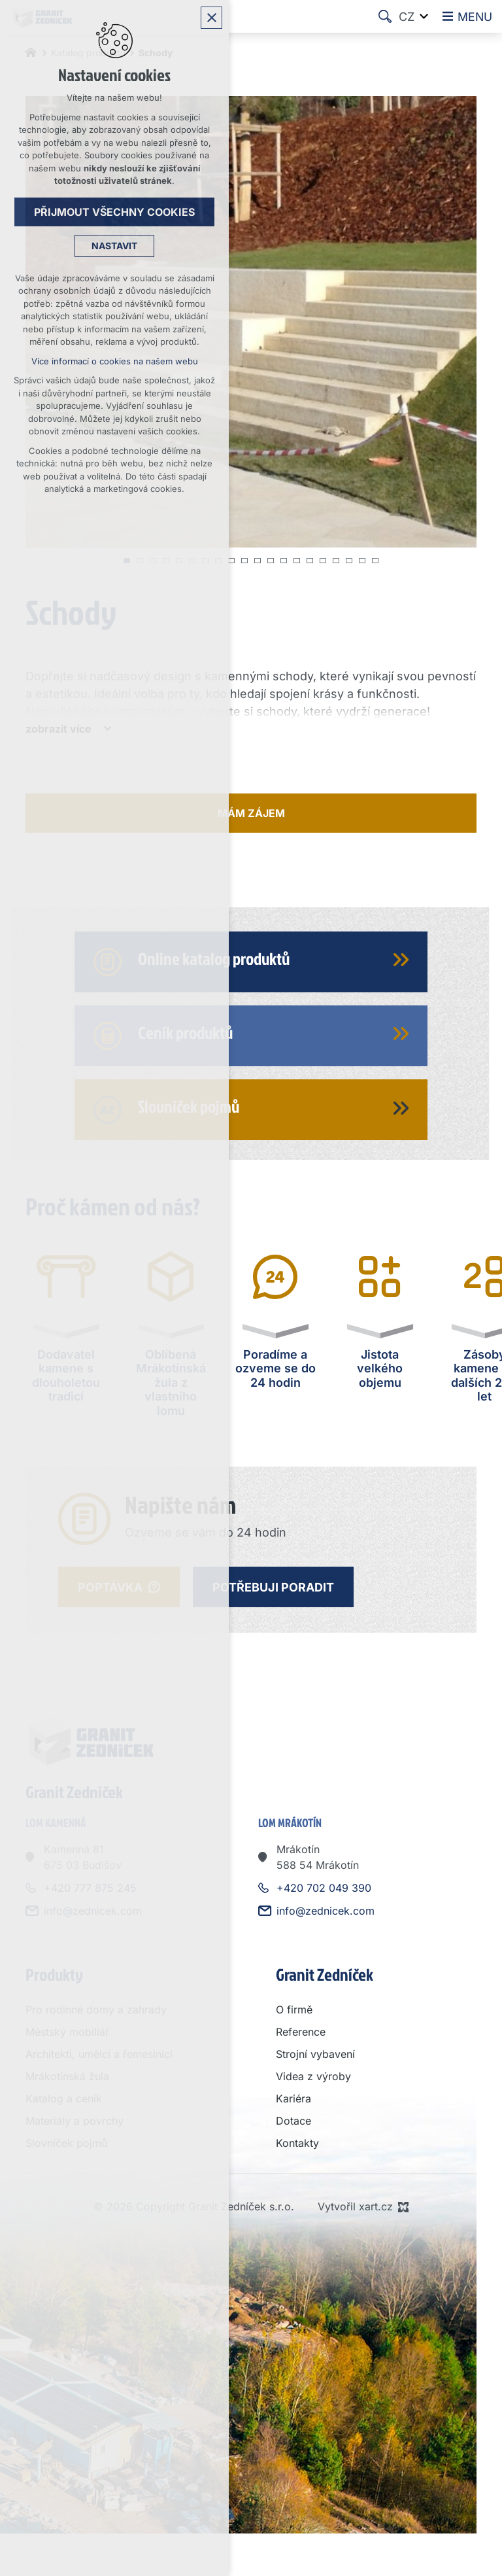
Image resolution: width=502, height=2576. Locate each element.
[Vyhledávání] (384, 16)
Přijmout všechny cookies (114, 212)
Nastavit (114, 246)
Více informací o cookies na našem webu (114, 362)
